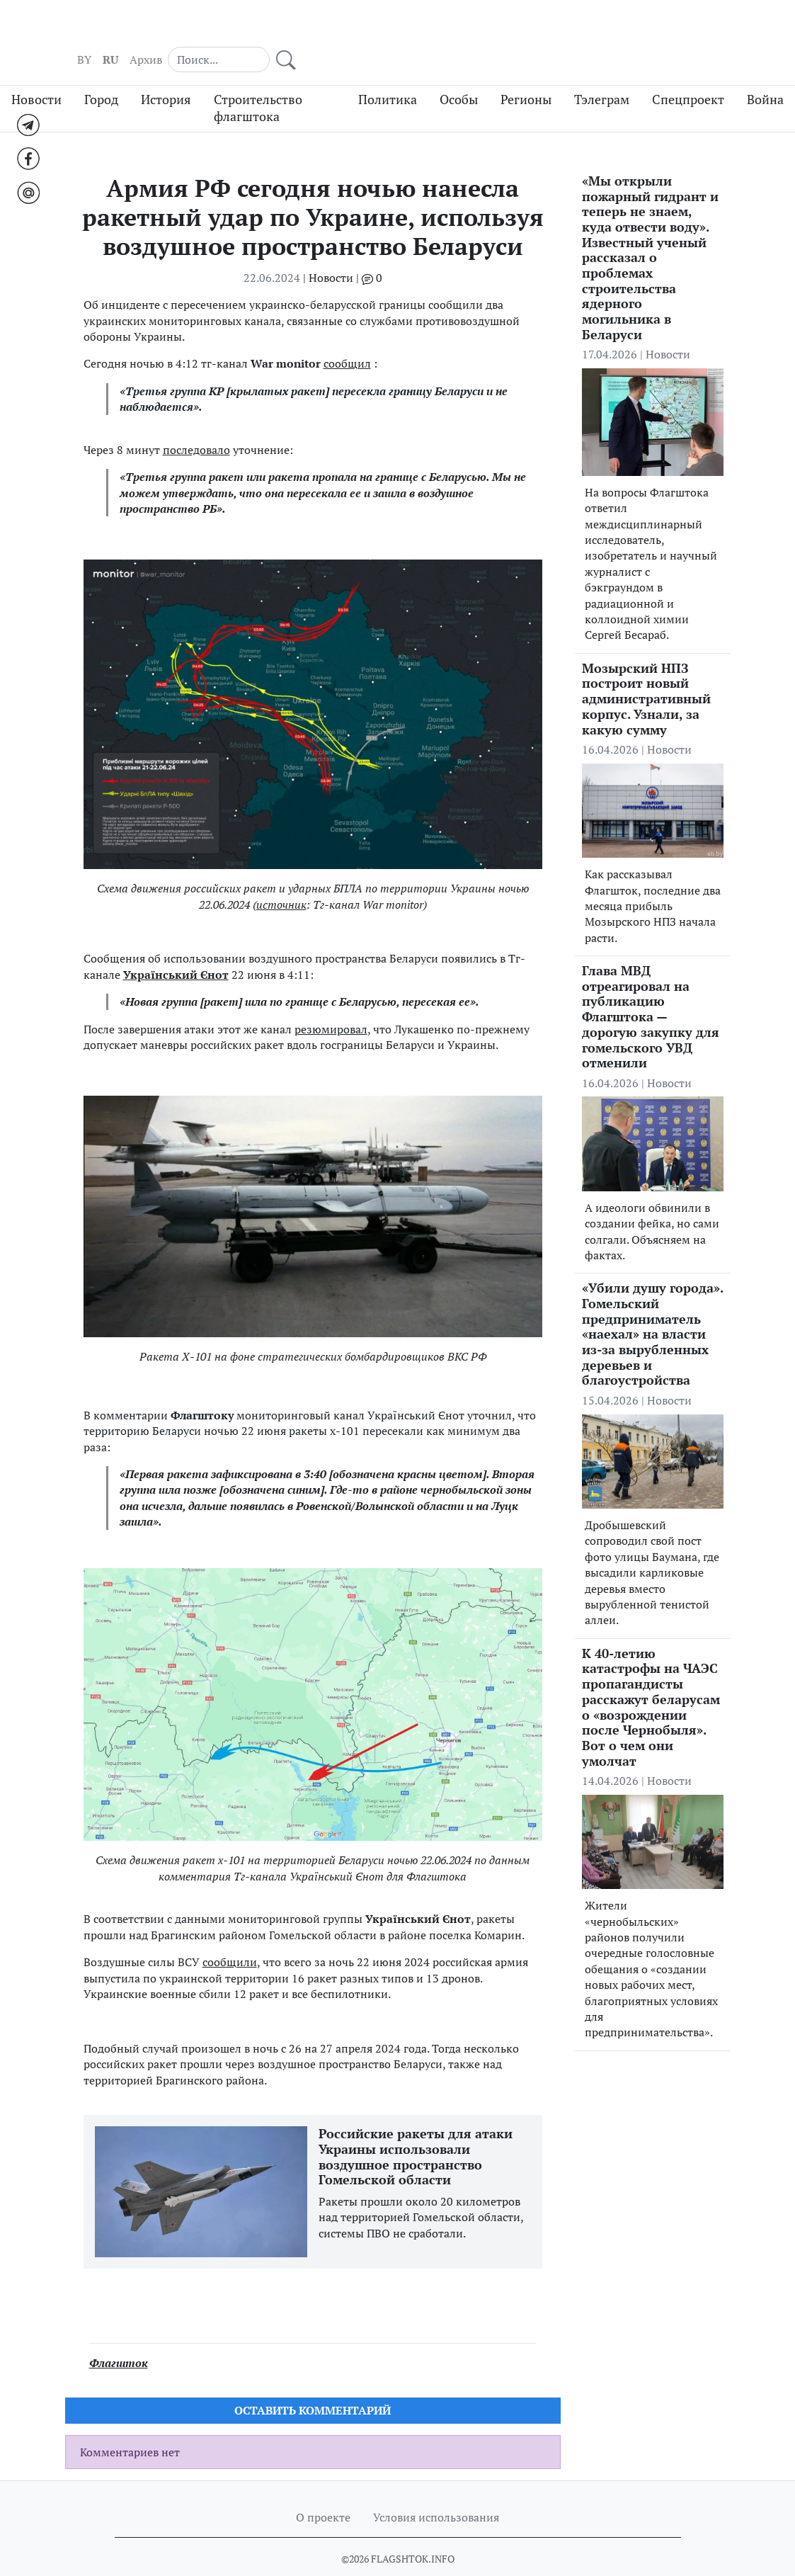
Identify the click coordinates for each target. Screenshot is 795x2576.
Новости (36, 72)
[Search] (655, 28)
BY (528, 29)
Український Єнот (176, 947)
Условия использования (436, 2491)
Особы (459, 72)
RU (554, 29)
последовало (196, 423)
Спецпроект (688, 72)
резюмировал (330, 1002)
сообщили (229, 1935)
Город (101, 72)
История (166, 72)
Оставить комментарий (312, 2384)
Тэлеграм (601, 72)
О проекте (323, 2491)
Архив (589, 29)
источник (281, 877)
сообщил (347, 337)
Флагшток (118, 2336)
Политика (387, 72)
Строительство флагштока (258, 81)
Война (765, 72)
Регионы (526, 72)
